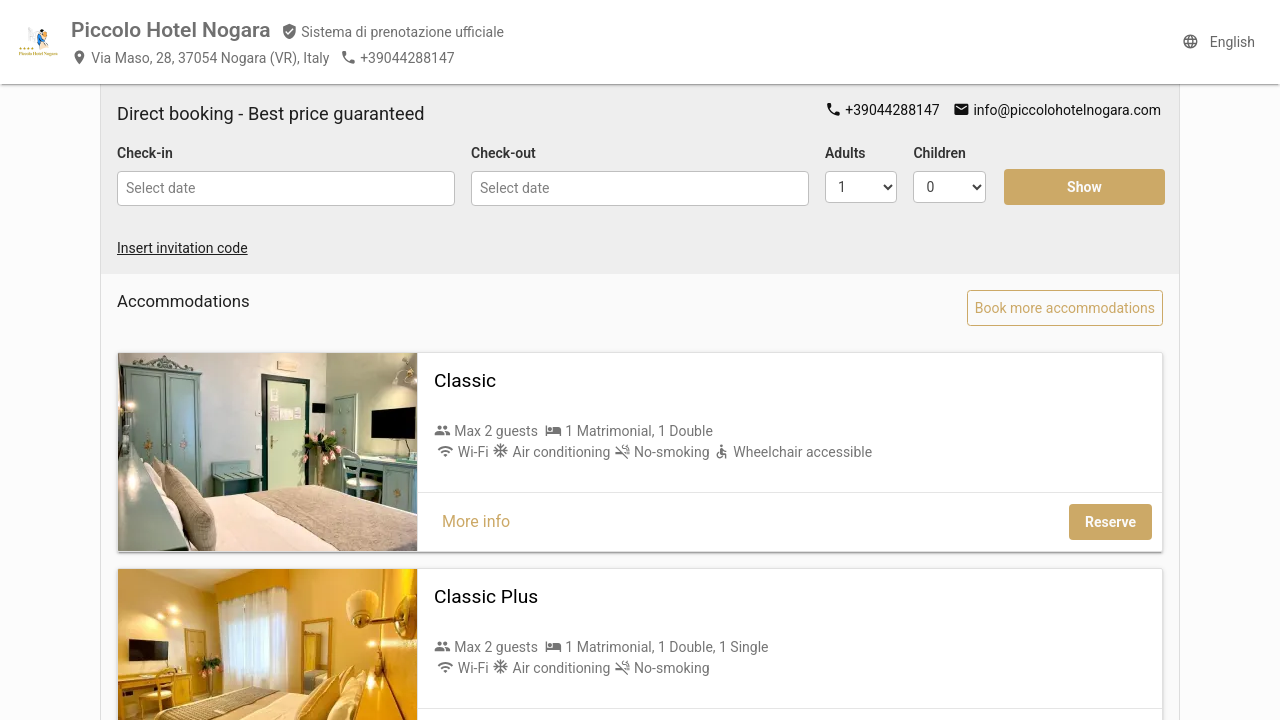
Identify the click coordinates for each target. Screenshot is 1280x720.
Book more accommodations (1065, 308)
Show (1084, 187)
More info (476, 521)
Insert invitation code (182, 248)
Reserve (1110, 522)
